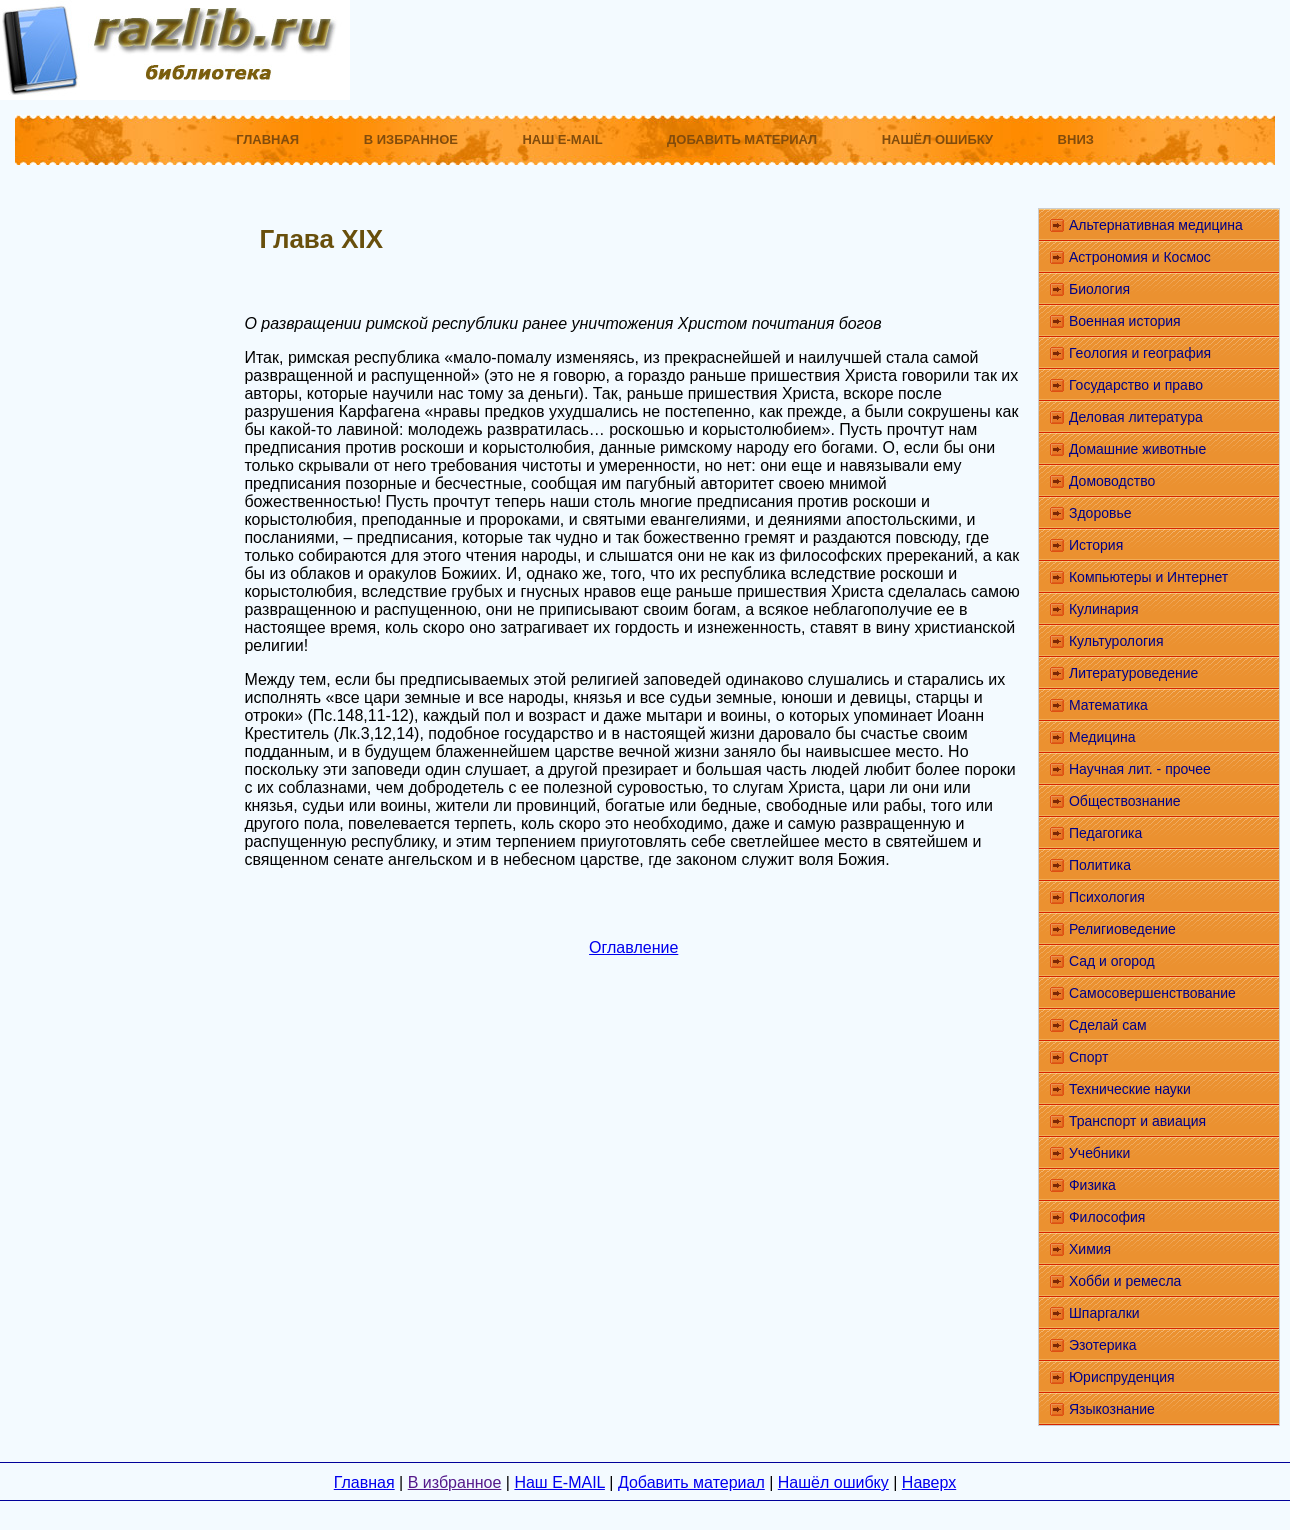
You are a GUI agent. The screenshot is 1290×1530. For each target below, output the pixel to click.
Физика (1092, 1185)
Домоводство (1112, 481)
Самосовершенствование (1152, 993)
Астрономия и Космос (1140, 257)
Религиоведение (1122, 929)
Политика (1100, 865)
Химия (1090, 1249)
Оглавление (633, 947)
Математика (1108, 705)
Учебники (1099, 1153)
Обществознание (1125, 801)
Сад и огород (1112, 961)
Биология (1099, 289)
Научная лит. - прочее (1140, 769)
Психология (1107, 897)
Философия (1107, 1217)
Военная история (1125, 321)
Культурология (1116, 641)
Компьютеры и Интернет (1148, 577)
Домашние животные (1137, 449)
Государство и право (1136, 385)
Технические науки (1130, 1089)
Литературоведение (1133, 673)
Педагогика (1105, 833)
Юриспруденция (1122, 1377)
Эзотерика (1103, 1345)
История (1096, 545)
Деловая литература (1136, 417)
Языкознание (1112, 1409)
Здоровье (1100, 513)
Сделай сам (1108, 1025)
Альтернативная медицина (1156, 225)
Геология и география (1140, 353)
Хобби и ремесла (1125, 1281)
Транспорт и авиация (1137, 1121)
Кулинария (1104, 609)
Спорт (1088, 1057)
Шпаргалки (1104, 1313)
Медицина (1102, 737)
